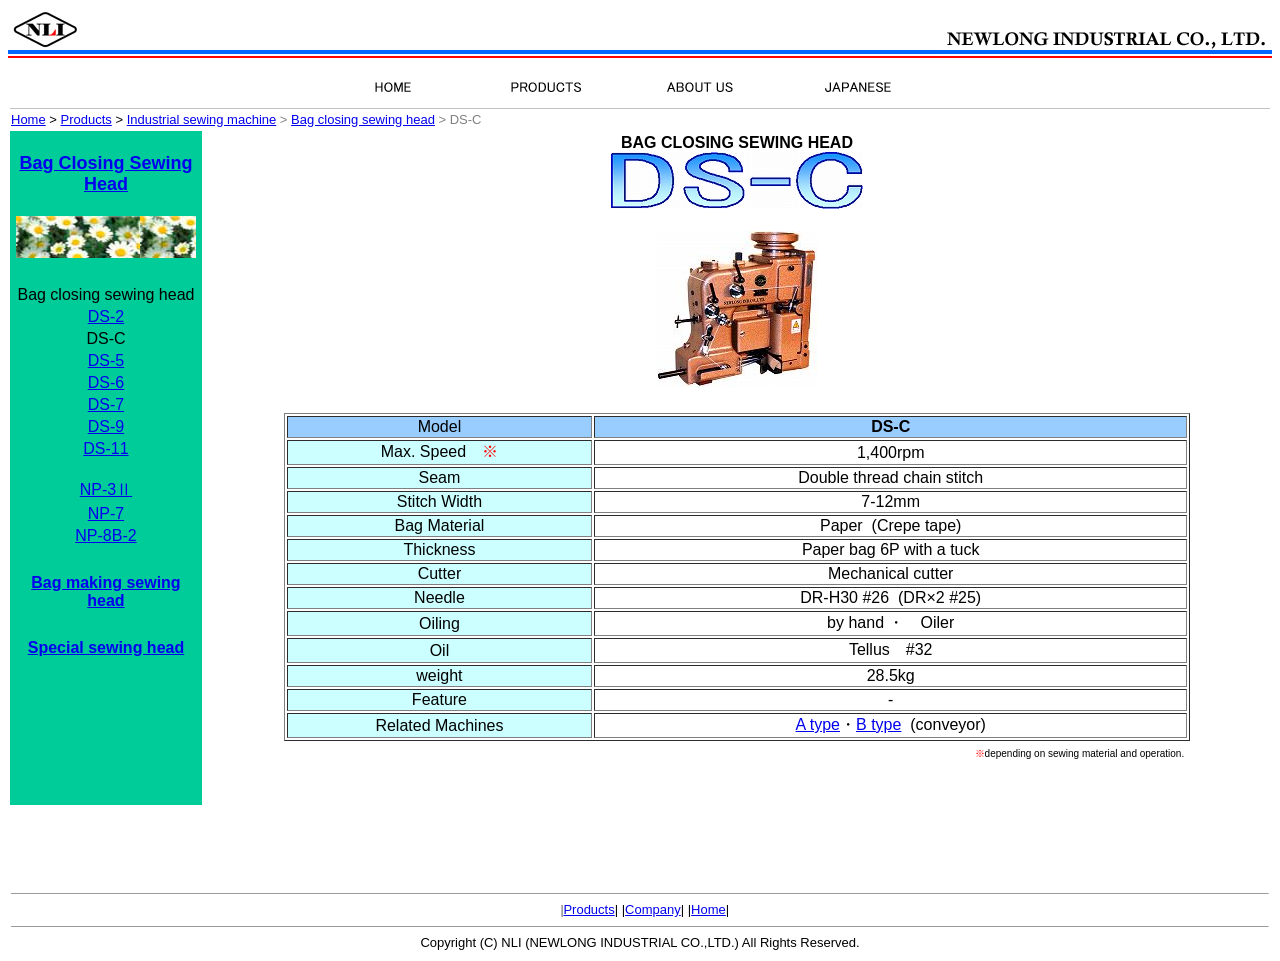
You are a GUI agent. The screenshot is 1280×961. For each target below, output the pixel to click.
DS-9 (106, 426)
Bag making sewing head (105, 591)
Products (588, 909)
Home (708, 909)
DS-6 (106, 382)
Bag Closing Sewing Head (105, 173)
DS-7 (106, 404)
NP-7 (106, 513)
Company (653, 909)
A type (818, 724)
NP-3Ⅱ (106, 489)
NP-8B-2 (105, 535)
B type (878, 724)
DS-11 (105, 448)
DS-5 (106, 360)
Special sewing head (106, 647)
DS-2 (106, 316)
